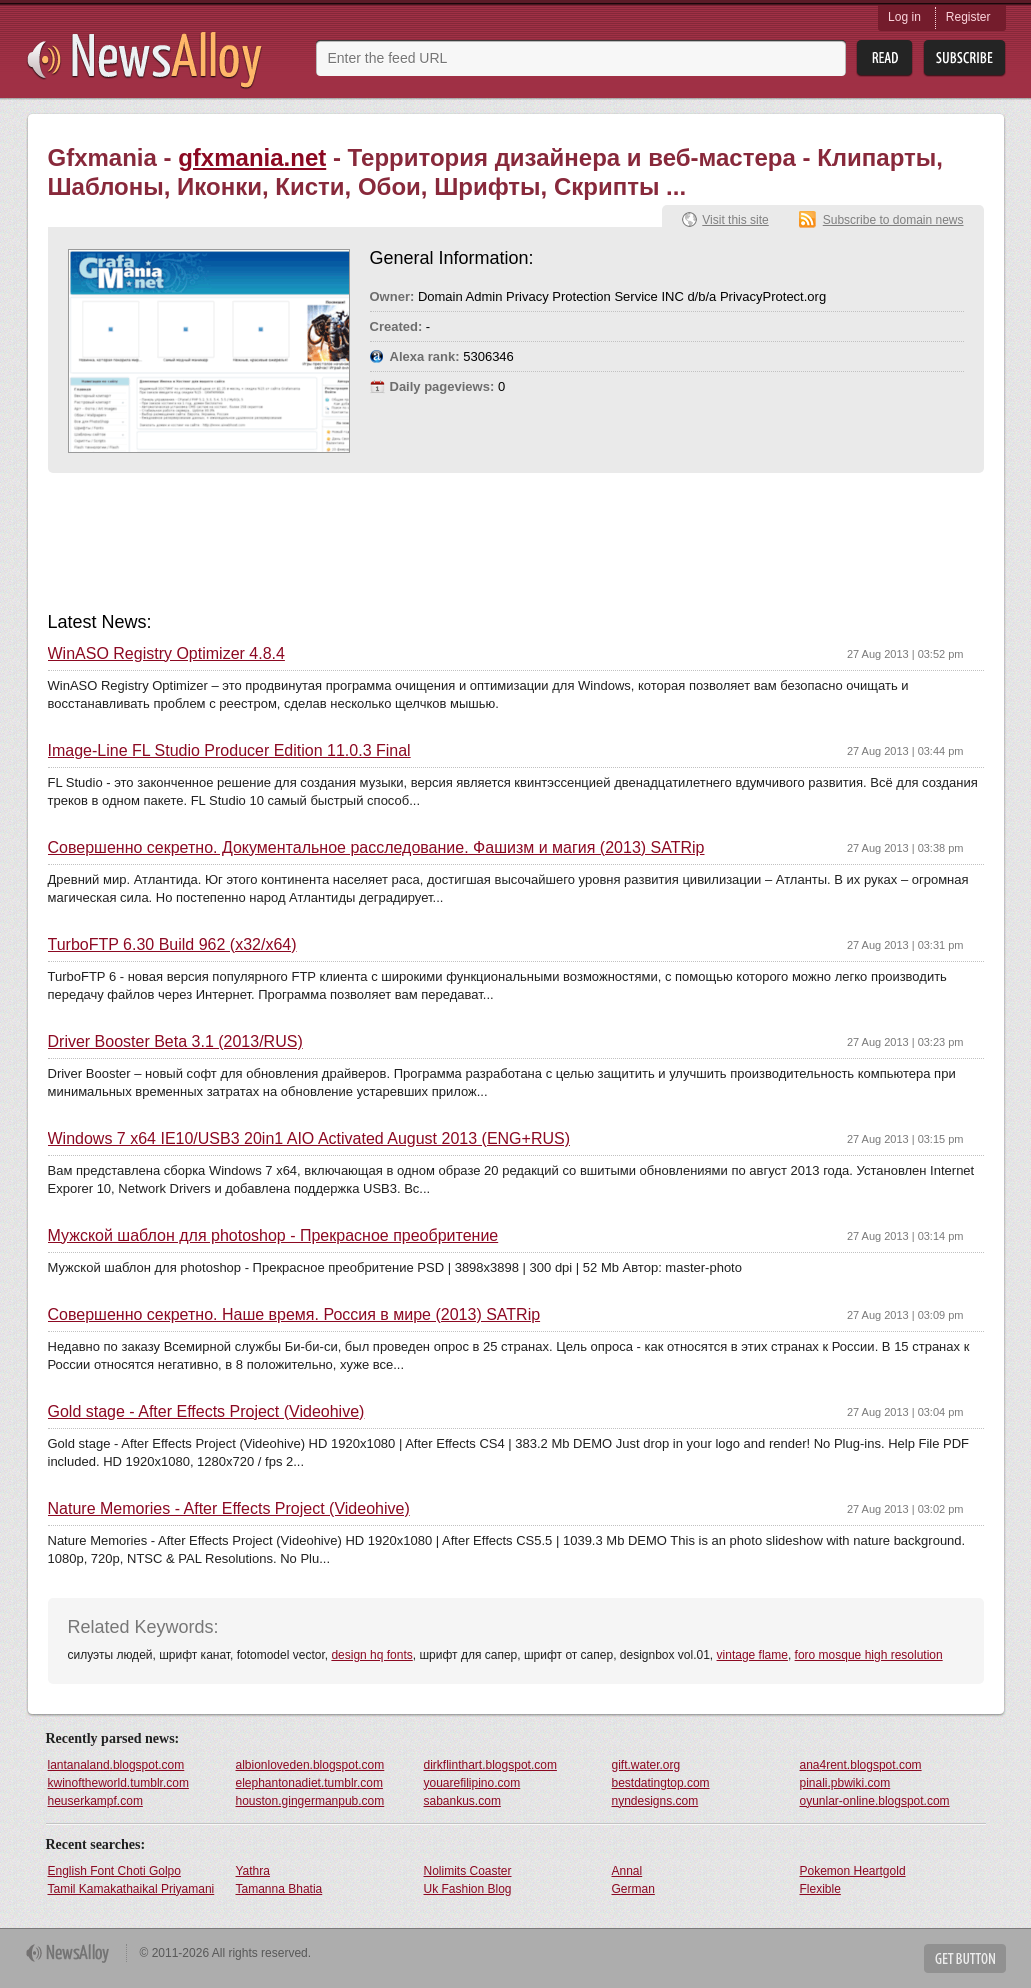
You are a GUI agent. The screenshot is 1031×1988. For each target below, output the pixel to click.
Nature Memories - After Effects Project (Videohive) (229, 1509)
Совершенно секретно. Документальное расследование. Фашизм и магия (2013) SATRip (376, 848)
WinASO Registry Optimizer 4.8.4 (166, 654)
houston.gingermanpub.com (310, 1801)
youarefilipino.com (472, 1783)
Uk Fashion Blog (468, 1889)
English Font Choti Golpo (114, 1871)
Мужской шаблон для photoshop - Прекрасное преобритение (273, 1236)
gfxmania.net (252, 157)
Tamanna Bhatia (279, 1889)
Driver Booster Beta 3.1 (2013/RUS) (175, 1042)
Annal (627, 1871)
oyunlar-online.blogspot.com (875, 1801)
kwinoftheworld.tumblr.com (118, 1783)
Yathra (253, 1871)
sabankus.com (462, 1801)
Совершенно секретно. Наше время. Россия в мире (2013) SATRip (294, 1315)
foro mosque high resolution (869, 1655)
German (633, 1889)
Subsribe (964, 58)
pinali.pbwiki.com (845, 1783)
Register (968, 17)
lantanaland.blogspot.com (116, 1765)
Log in (904, 17)
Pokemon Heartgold (853, 1871)
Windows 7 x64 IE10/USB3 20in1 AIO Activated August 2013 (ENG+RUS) (309, 1139)
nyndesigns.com (655, 1801)
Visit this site (735, 220)
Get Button (965, 1958)
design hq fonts (371, 1655)
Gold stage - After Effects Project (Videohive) (206, 1412)
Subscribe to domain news (893, 220)
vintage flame (752, 1655)
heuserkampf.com (95, 1801)
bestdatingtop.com (661, 1783)
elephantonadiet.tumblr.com (309, 1783)
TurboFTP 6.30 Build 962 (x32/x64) (172, 945)
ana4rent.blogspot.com (861, 1765)
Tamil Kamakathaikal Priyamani (131, 1889)
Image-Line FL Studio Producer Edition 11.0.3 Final (229, 751)
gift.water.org (646, 1765)
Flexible (820, 1889)
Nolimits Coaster (468, 1871)
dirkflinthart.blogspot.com (490, 1765)
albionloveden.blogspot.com (310, 1765)
